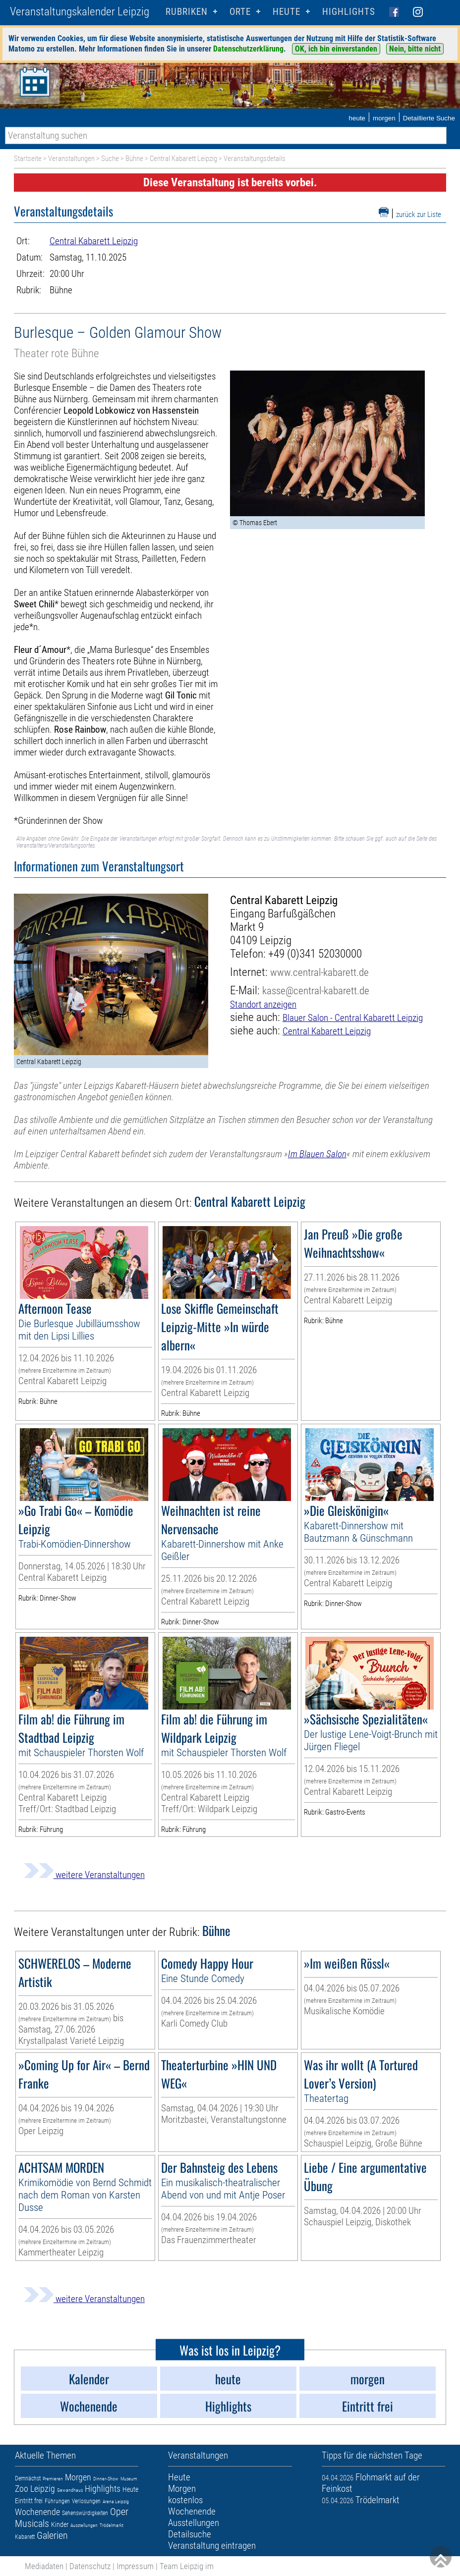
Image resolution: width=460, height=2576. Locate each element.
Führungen (57, 2501)
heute (356, 118)
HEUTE (286, 11)
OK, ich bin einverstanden (336, 49)
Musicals (32, 2523)
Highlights (348, 11)
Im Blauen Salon (317, 1154)
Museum (128, 2478)
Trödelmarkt (111, 2525)
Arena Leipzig (116, 2501)
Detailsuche (189, 2534)
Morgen (78, 2477)
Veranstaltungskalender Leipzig (79, 11)
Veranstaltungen (71, 158)
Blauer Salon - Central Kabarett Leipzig (353, 1017)
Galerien (52, 2535)
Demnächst (28, 2478)
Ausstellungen (84, 2525)
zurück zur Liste (418, 214)
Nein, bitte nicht (415, 49)
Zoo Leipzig (35, 2488)
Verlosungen (86, 2501)
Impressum (135, 2566)
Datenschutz (90, 2566)
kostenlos (185, 2500)
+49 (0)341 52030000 (315, 954)
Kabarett (25, 2536)
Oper (119, 2512)
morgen (384, 118)
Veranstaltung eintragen (212, 2545)
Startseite (28, 158)
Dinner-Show (105, 2478)
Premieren (53, 2478)
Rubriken (187, 11)
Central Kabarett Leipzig (183, 158)
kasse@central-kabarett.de (315, 990)
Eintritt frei (29, 2501)
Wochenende (37, 2512)
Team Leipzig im (187, 2566)
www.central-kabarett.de (319, 972)
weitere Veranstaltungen (84, 1874)
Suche (110, 158)
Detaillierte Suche (429, 118)
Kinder (59, 2524)
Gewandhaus (70, 2490)
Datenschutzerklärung (248, 49)
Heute (130, 2489)
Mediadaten (44, 2566)
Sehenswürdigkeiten (85, 2513)
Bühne (134, 158)
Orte (240, 11)
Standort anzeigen (263, 1004)
